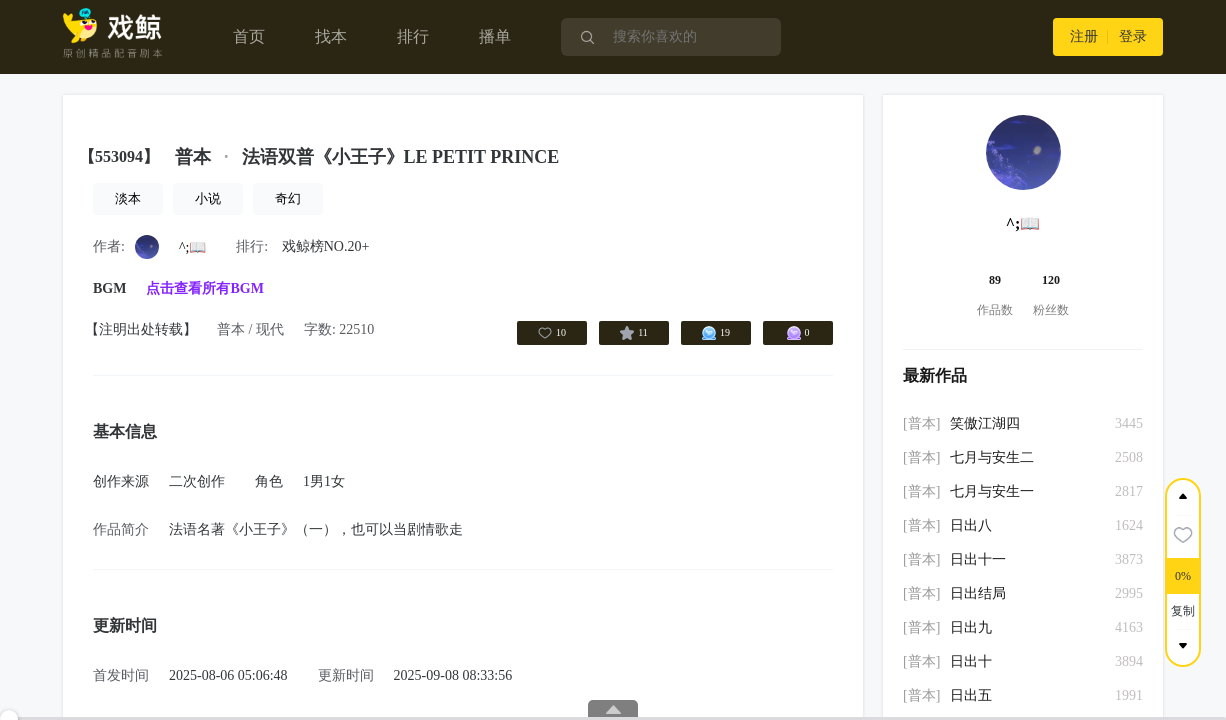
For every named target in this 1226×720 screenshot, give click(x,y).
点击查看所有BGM (204, 288)
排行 (413, 36)
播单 (495, 36)
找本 (331, 36)
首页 (249, 36)
